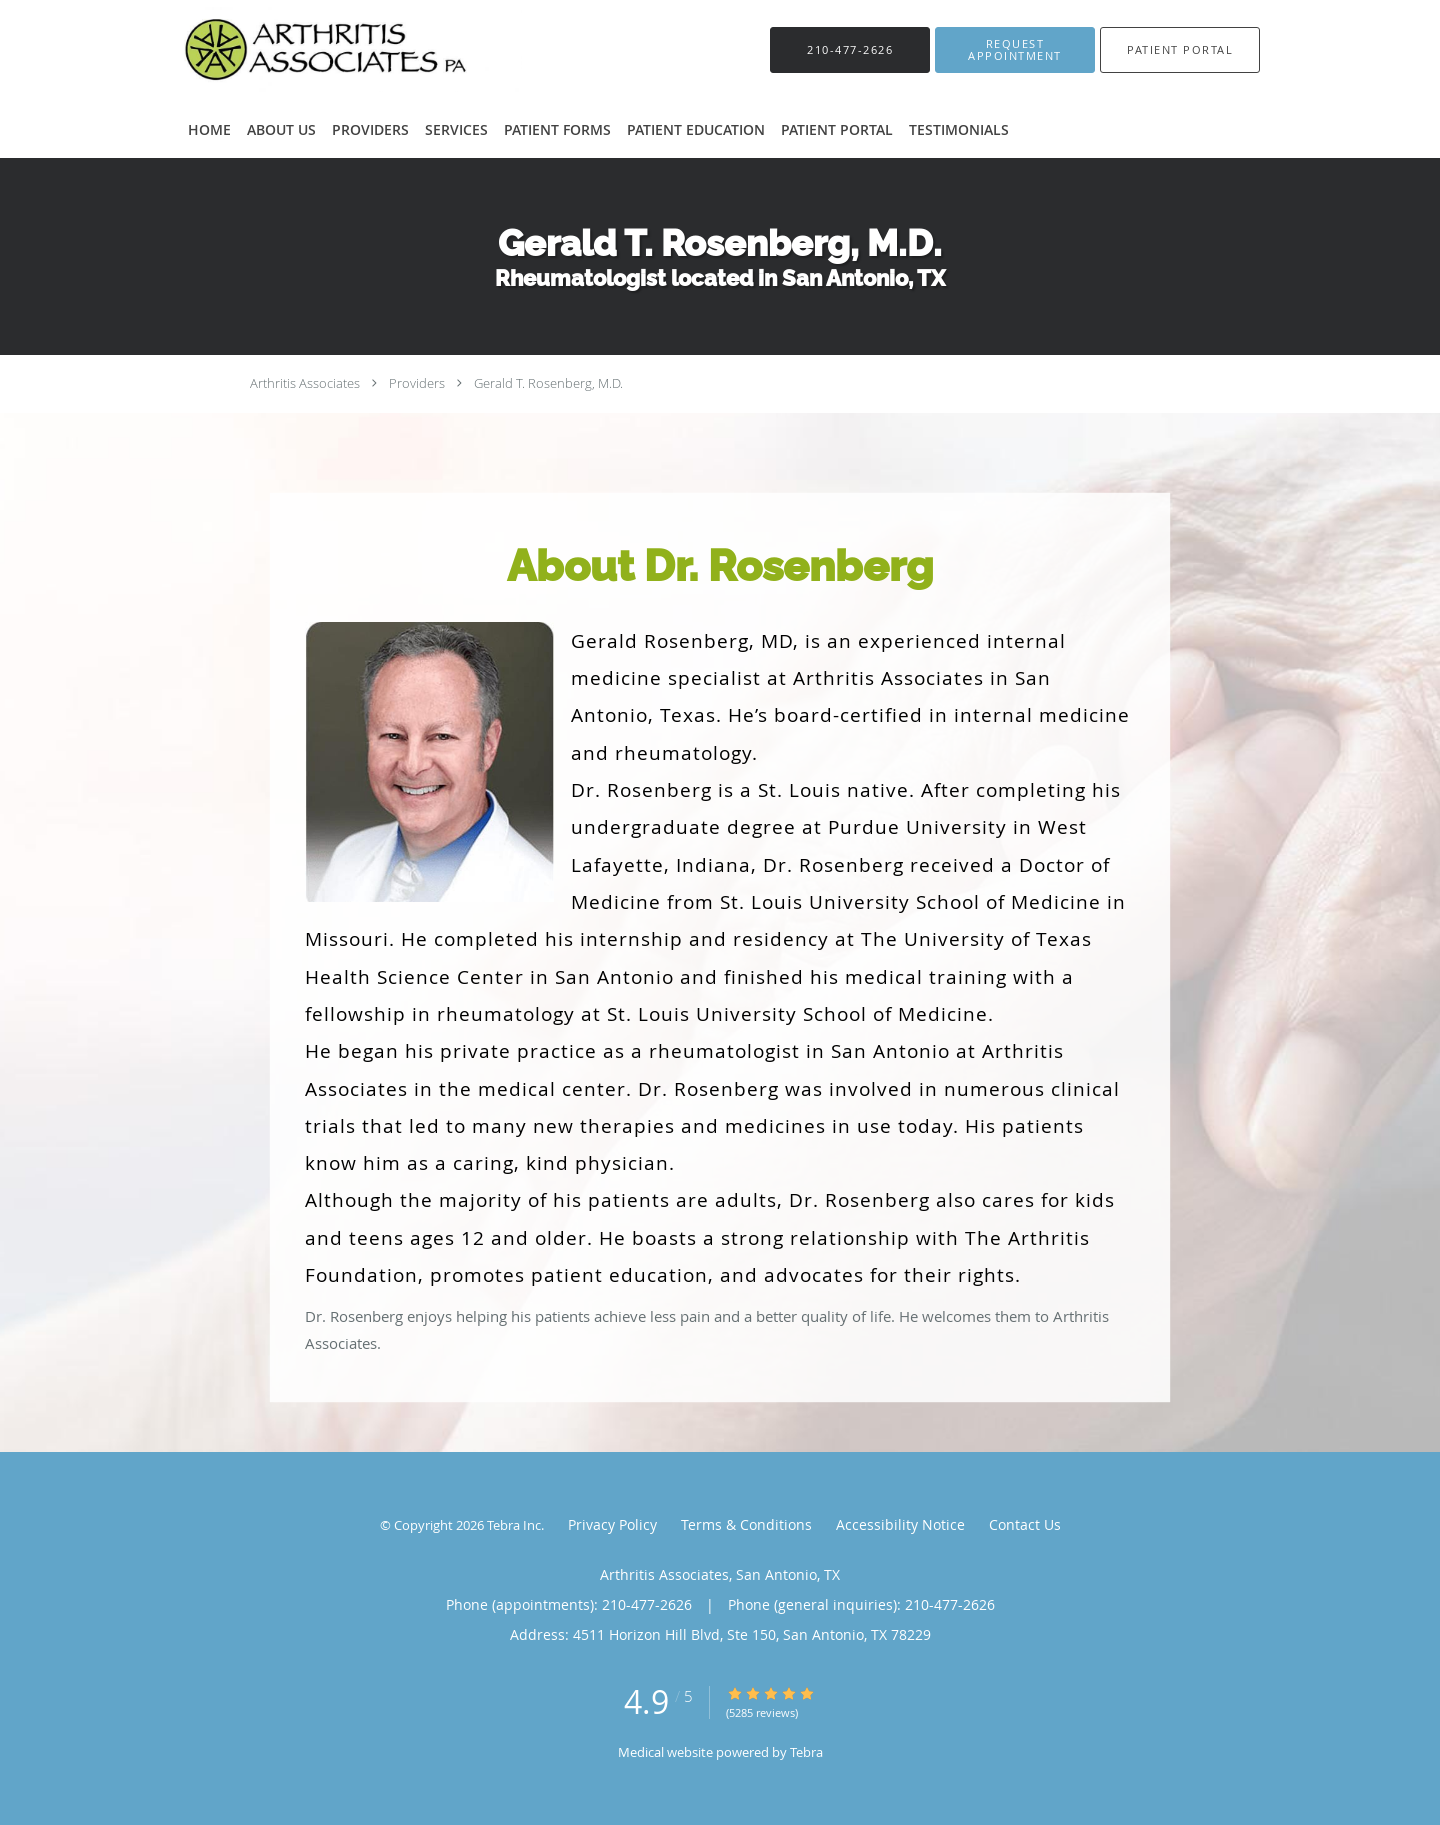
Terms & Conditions (746, 1524)
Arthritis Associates (305, 383)
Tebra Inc (514, 1525)
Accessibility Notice (900, 1524)
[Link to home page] (316, 49)
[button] (1015, 50)
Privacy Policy (612, 1524)
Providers (417, 383)
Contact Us (1025, 1524)
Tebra (806, 1752)
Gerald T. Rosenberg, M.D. (548, 383)
